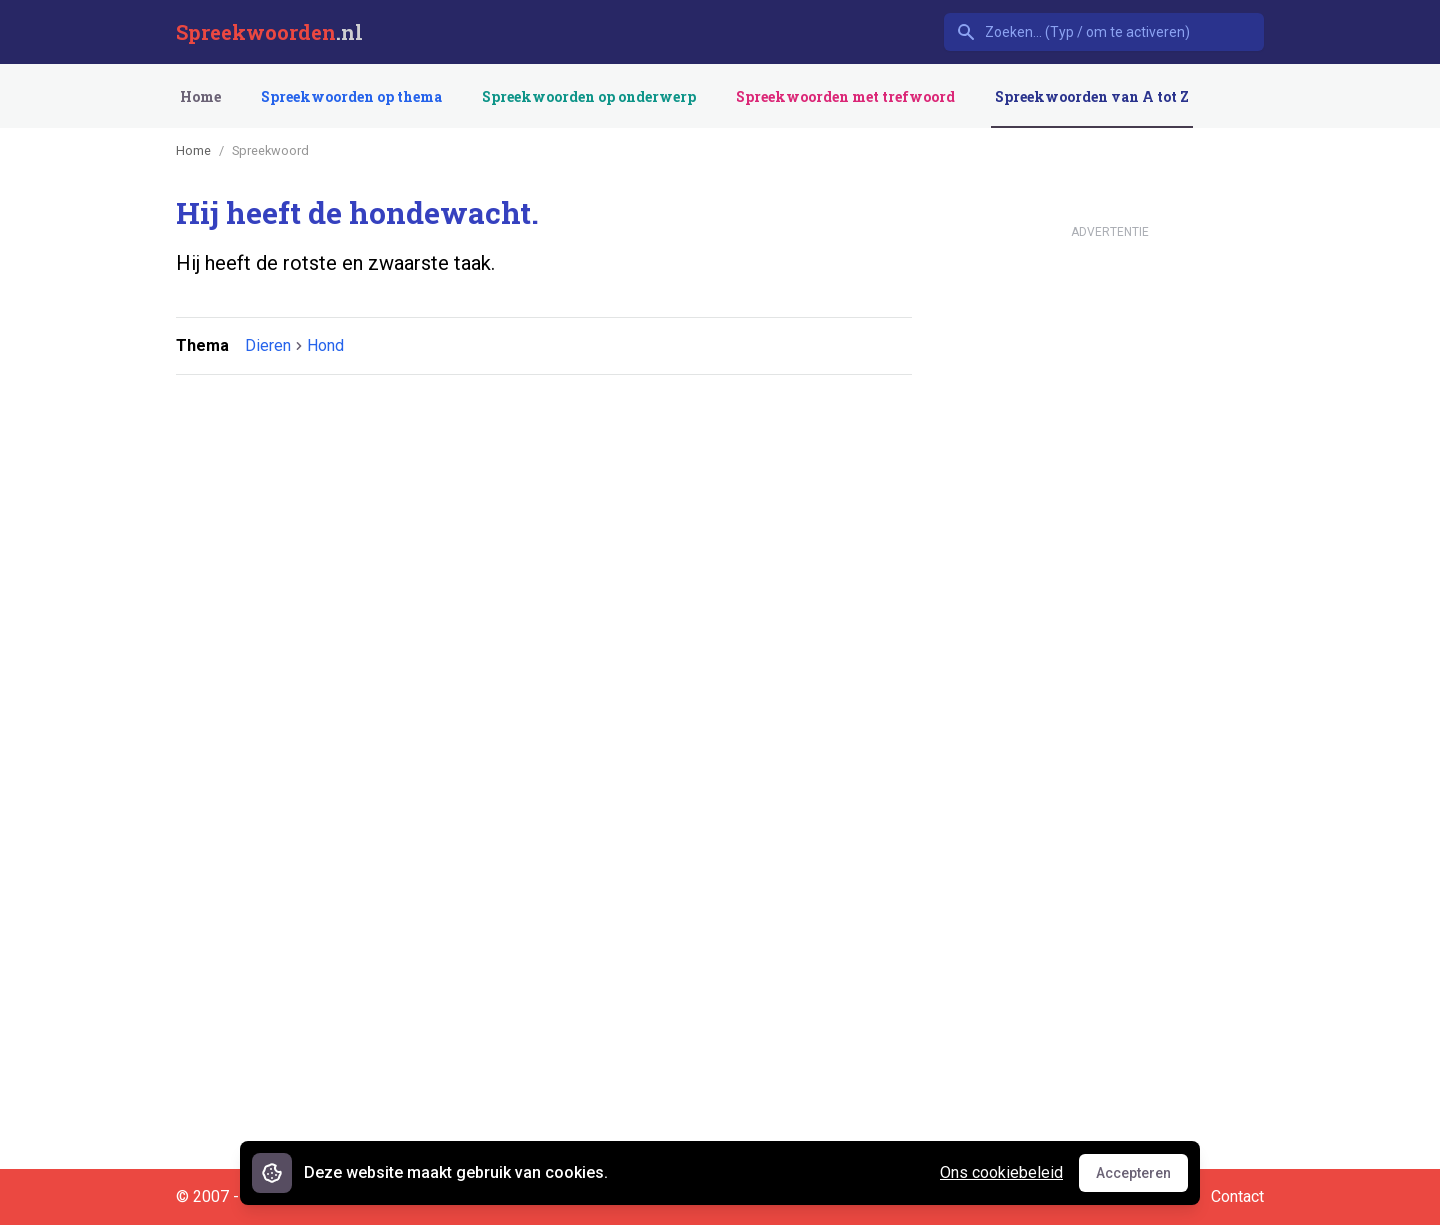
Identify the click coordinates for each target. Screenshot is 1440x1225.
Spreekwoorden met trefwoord (845, 96)
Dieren (268, 345)
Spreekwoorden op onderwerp (589, 96)
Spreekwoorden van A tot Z (1092, 96)
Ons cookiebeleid (1001, 1172)
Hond (325, 345)
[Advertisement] (540, 452)
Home (200, 96)
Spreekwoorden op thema (351, 96)
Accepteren (1142, 1178)
